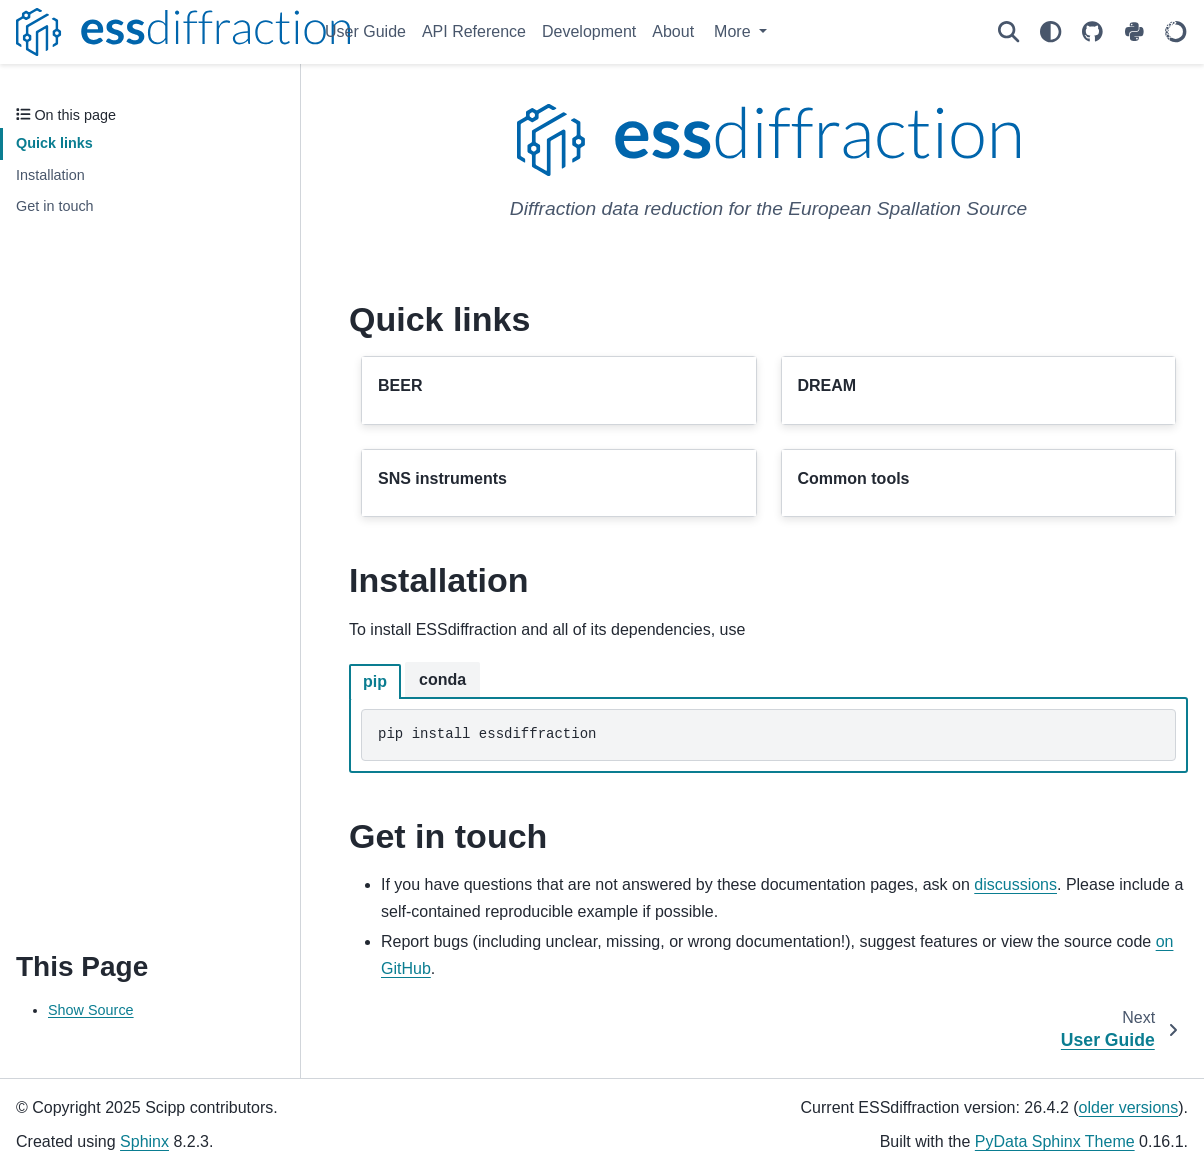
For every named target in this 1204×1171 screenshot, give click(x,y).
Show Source (91, 1010)
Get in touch (55, 206)
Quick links (54, 143)
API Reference (474, 31)
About (673, 31)
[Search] (1008, 32)
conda (442, 679)
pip (375, 681)
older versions (1129, 1107)
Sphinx (144, 1141)
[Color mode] (1050, 32)
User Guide (365, 31)
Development (589, 31)
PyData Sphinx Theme (1055, 1141)
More (734, 31)
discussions (1015, 884)
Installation (50, 175)
